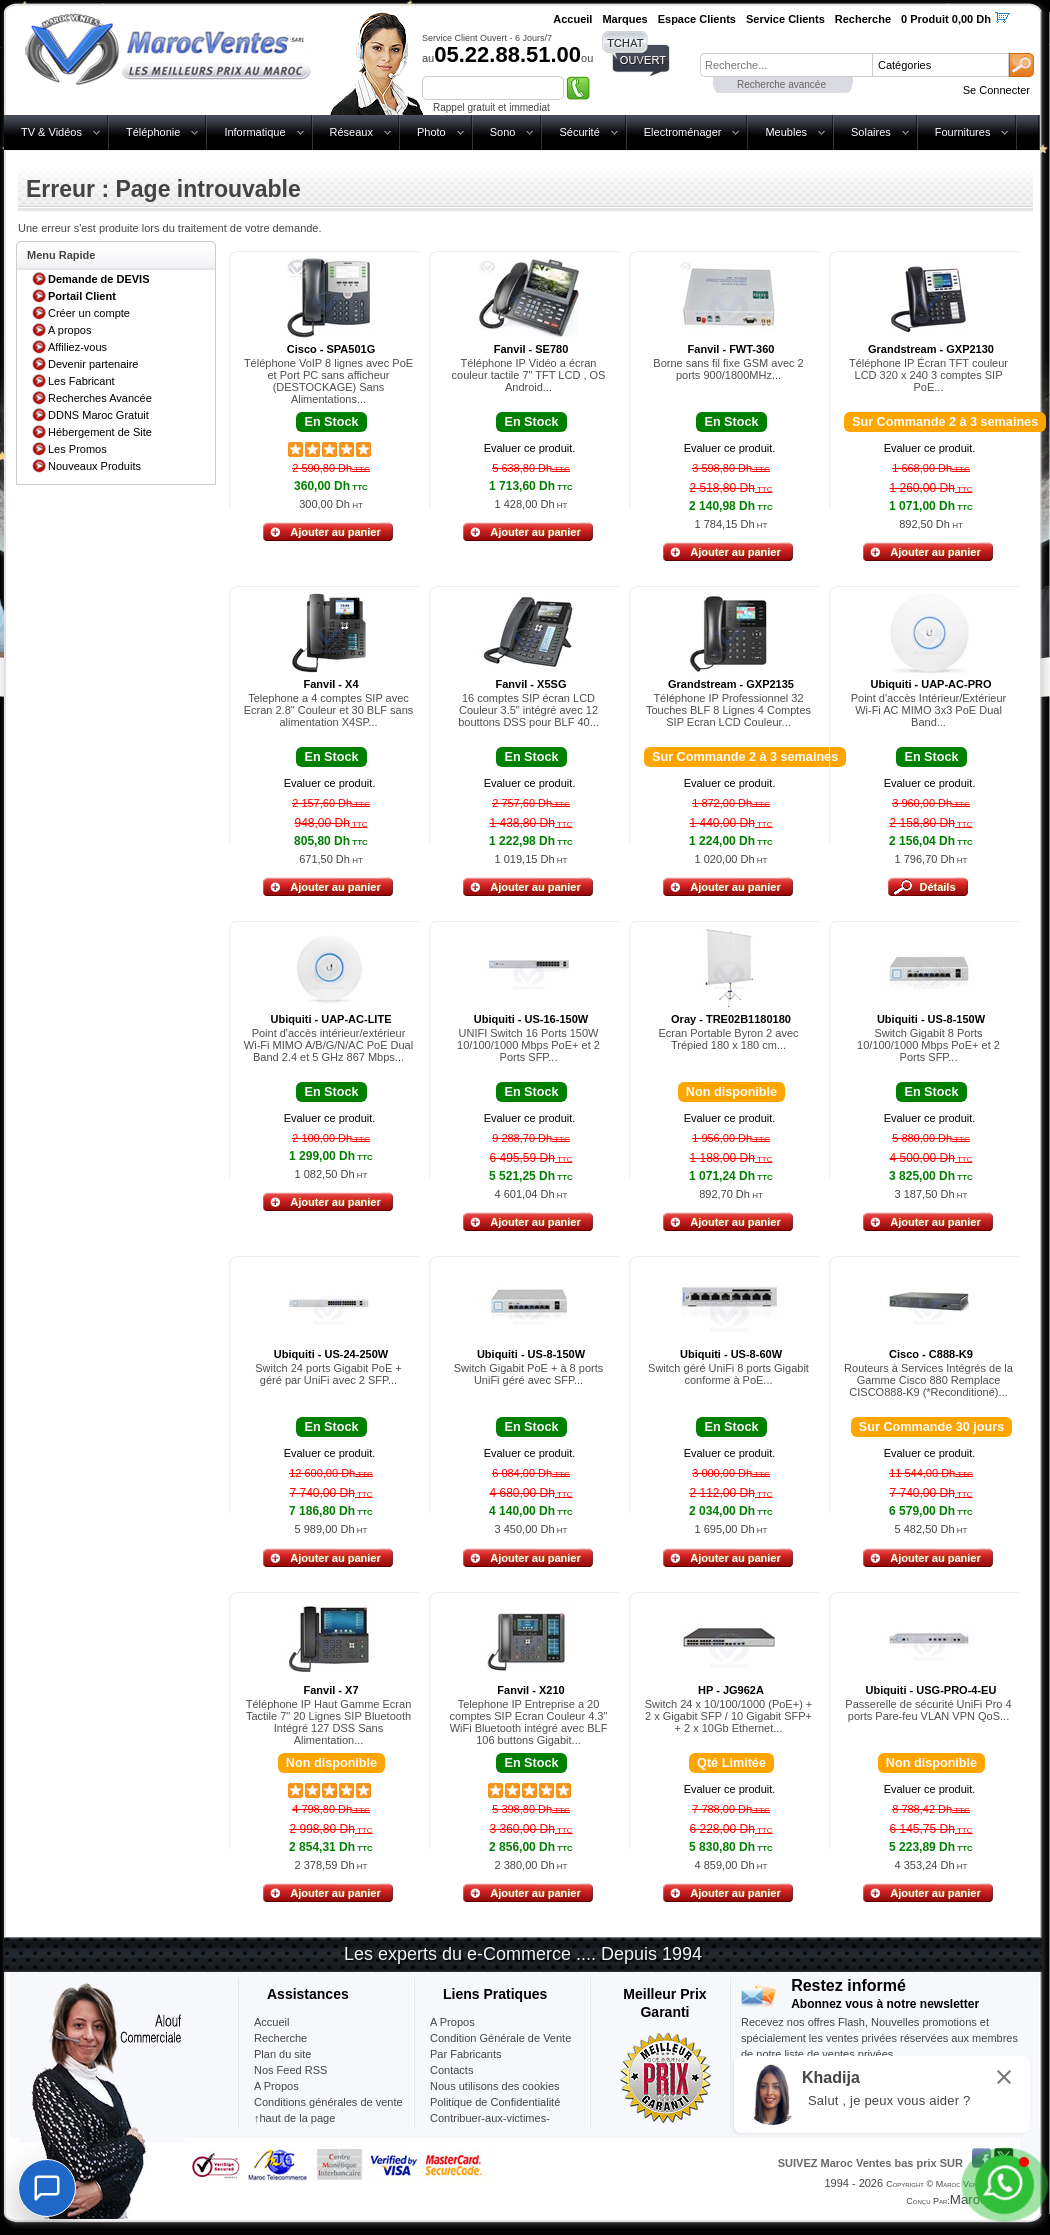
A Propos (452, 2022)
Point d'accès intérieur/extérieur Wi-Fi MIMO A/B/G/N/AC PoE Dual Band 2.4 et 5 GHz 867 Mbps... (328, 1045)
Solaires (871, 132)
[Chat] (47, 2188)
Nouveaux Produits (94, 466)
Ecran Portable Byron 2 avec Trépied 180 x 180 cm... (728, 1039)
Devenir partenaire (93, 364)
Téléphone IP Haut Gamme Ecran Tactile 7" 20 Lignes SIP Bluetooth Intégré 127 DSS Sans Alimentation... (329, 1722)
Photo (431, 132)
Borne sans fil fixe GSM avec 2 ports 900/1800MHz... (728, 369)
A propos (69, 330)
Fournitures (963, 132)
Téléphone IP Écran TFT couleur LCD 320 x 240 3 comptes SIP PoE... (928, 375)
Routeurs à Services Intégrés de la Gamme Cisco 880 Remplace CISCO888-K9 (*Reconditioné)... (928, 1380)
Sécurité (579, 132)
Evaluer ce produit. (530, 448)
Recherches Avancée (100, 398)
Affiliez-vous (77, 347)
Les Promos (77, 449)
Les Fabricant (81, 381)
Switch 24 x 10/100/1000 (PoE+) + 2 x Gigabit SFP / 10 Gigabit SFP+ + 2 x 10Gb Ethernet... (729, 1716)
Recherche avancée (781, 84)
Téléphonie (153, 132)
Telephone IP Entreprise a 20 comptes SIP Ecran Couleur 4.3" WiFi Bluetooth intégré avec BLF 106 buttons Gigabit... (529, 1722)
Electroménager (683, 132)
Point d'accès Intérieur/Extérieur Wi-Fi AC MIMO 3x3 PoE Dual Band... (929, 710)
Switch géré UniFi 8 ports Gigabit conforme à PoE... (728, 1374)
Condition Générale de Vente (500, 2038)
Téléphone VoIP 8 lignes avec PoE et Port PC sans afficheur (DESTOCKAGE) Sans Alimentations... (328, 381)
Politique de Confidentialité (495, 2102)
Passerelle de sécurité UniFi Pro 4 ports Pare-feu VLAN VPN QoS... (928, 1710)
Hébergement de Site (100, 432)
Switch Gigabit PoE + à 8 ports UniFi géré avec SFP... (529, 1374)
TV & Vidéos (51, 132)
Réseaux (351, 132)
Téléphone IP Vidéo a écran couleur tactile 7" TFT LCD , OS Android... (529, 375)
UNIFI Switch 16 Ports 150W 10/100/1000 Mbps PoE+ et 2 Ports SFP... (528, 1045)
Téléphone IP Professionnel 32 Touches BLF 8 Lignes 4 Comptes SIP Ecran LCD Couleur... (728, 710)
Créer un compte (89, 313)
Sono (503, 132)
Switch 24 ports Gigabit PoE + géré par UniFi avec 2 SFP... (328, 1374)
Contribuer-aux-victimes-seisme (490, 2126)
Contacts (451, 2070)
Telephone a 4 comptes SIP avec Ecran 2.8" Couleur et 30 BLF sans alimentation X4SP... (329, 710)
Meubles (786, 132)
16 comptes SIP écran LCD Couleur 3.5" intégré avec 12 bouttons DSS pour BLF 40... (528, 710)
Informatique (254, 132)
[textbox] (786, 65)
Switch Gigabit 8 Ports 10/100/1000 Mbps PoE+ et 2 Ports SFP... (928, 1045)
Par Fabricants (466, 2054)
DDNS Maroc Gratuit (98, 415)
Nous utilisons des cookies (495, 2086)
